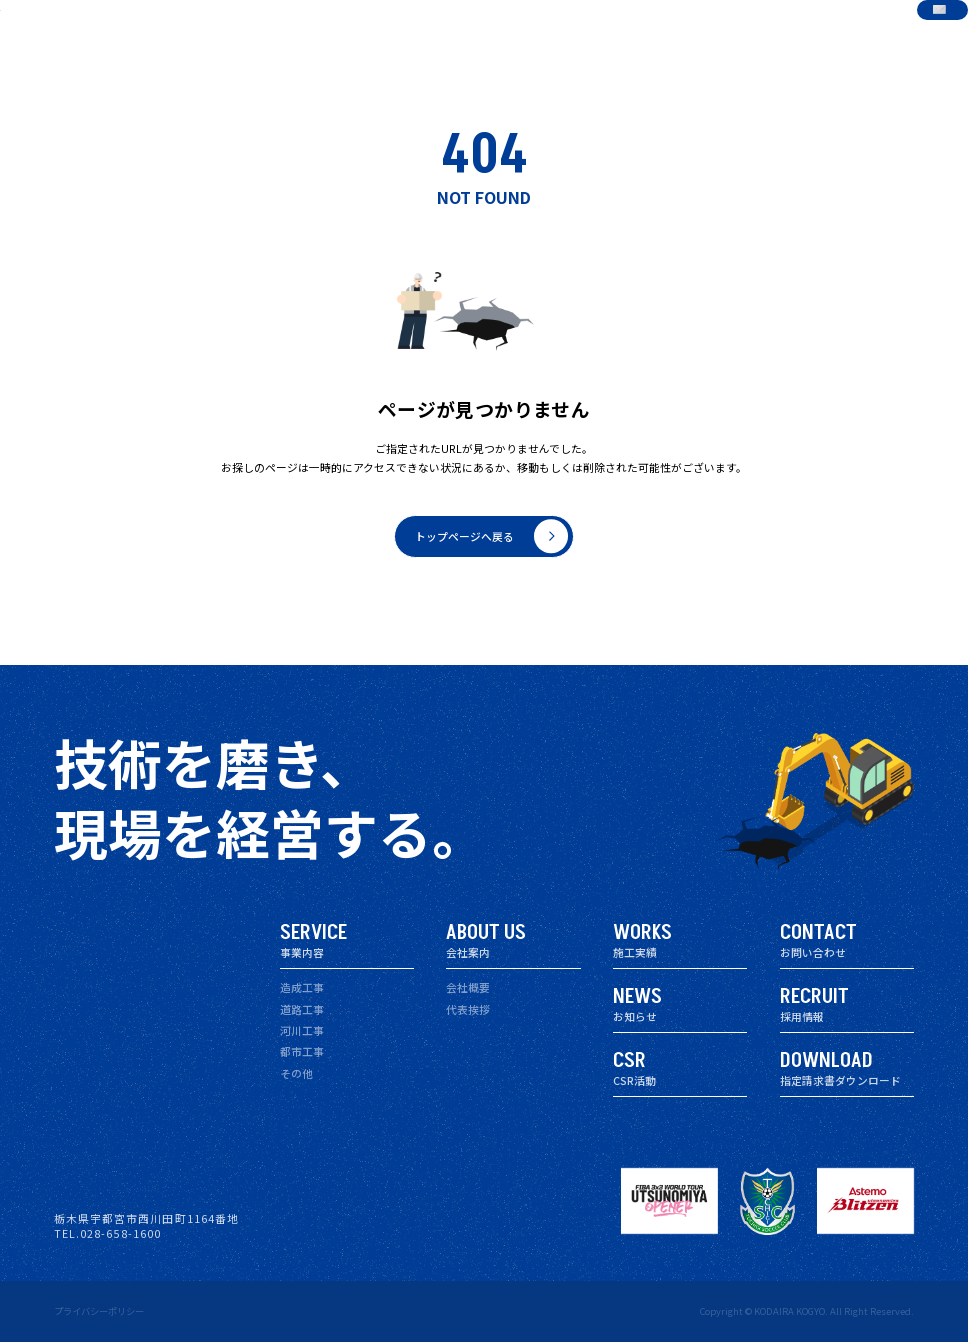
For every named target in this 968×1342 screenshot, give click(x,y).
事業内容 (428, 34)
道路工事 (302, 1009)
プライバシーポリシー (99, 1311)
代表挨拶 (468, 1009)
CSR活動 (668, 34)
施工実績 (549, 34)
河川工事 (302, 1030)
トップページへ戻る (491, 537)
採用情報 (728, 34)
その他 (296, 1073)
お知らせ (609, 34)
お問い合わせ (896, 34)
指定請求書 (793, 34)
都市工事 (302, 1051)
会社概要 (468, 987)
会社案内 (488, 34)
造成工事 (302, 987)
